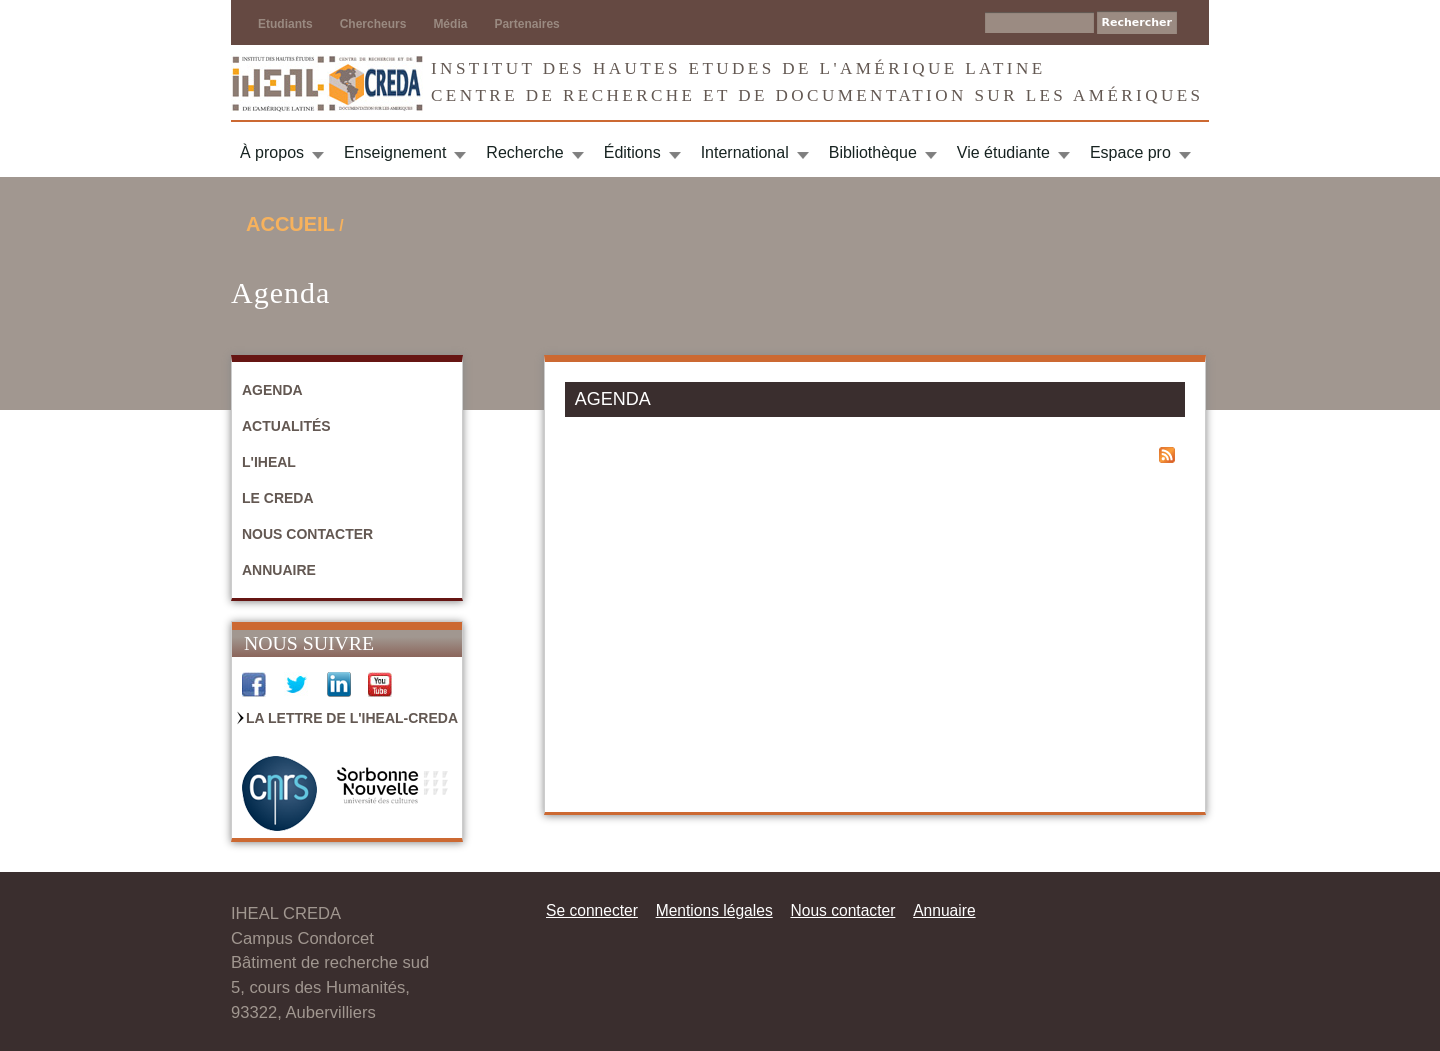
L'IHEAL (269, 462)
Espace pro (1130, 152)
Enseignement (395, 152)
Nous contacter (307, 534)
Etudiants (285, 24)
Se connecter (592, 910)
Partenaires (526, 24)
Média (450, 24)
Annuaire (279, 570)
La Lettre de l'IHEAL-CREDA (352, 718)
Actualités (286, 426)
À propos (272, 152)
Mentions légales (714, 910)
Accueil (290, 224)
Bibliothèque (873, 152)
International (745, 152)
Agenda (272, 390)
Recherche (524, 152)
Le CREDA (278, 498)
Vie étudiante (1003, 152)
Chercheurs (373, 24)
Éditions (632, 152)
